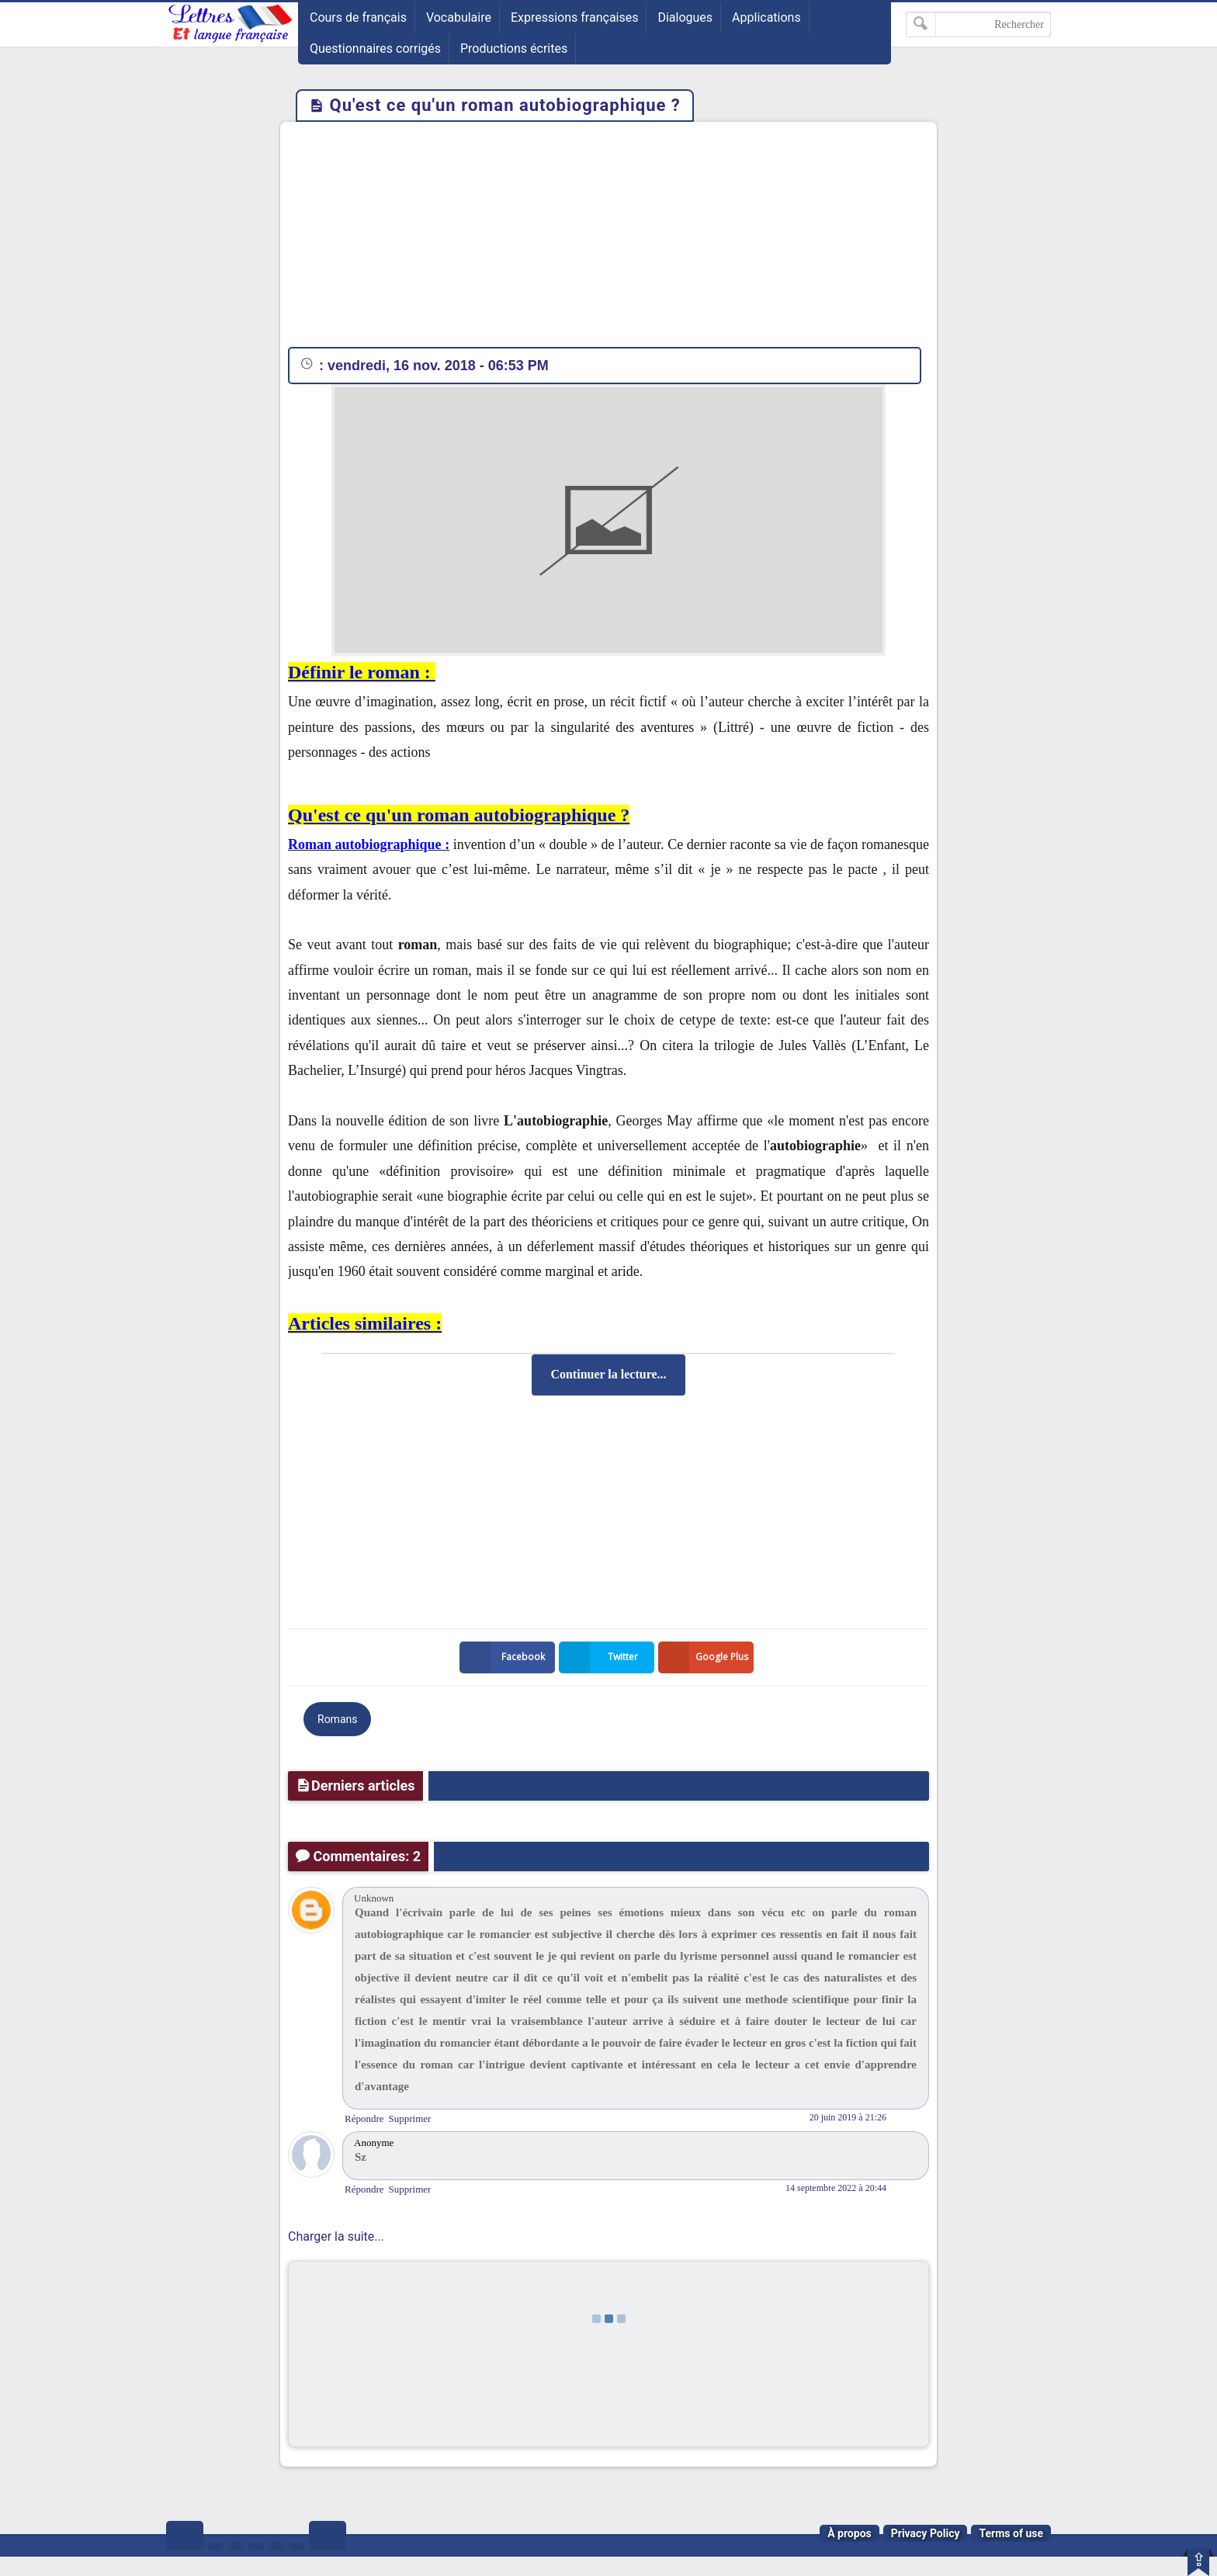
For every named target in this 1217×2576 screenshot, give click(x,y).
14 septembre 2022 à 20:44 (835, 2187)
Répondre (364, 2118)
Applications (766, 17)
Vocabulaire (458, 17)
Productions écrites (513, 48)
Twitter (601, 1657)
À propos (849, 2533)
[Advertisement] (608, 238)
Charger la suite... (336, 2236)
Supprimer (410, 2118)
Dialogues (685, 17)
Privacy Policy (925, 2533)
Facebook (505, 1657)
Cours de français (358, 17)
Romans (337, 1719)
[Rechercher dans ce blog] (978, 24)
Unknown (374, 1898)
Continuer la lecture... (608, 1374)
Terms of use (1011, 2533)
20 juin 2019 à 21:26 (848, 2117)
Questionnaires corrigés (375, 48)
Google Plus (706, 1657)
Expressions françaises (575, 17)
